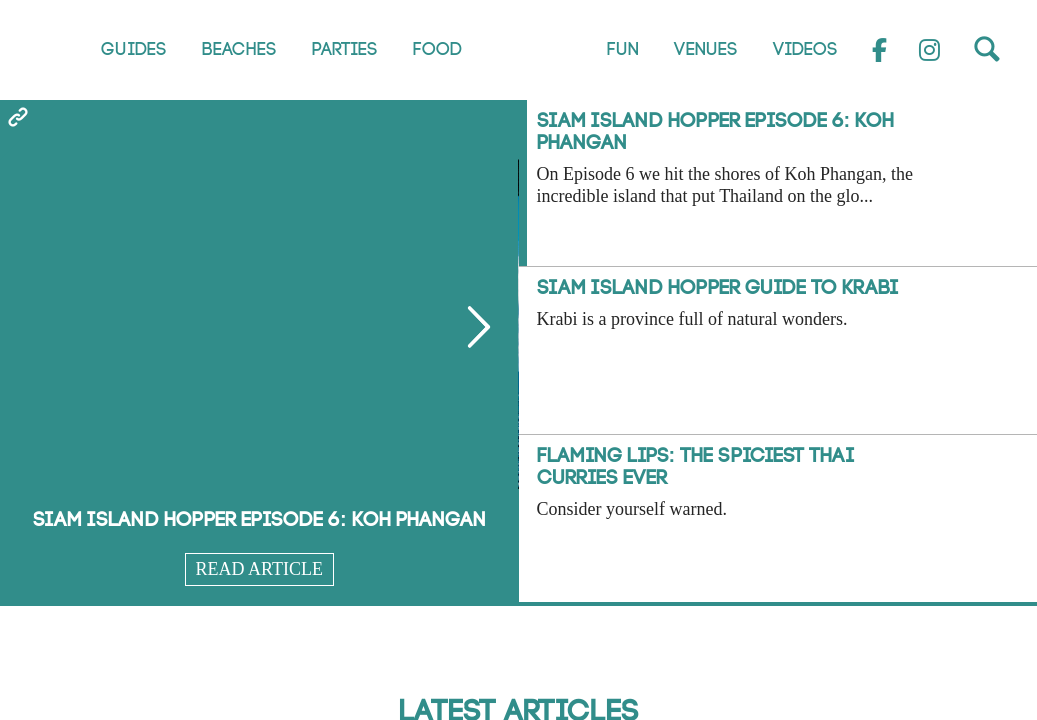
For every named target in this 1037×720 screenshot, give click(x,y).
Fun (622, 49)
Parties (344, 49)
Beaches (238, 49)
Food (436, 49)
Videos (804, 49)
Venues (705, 49)
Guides (133, 49)
